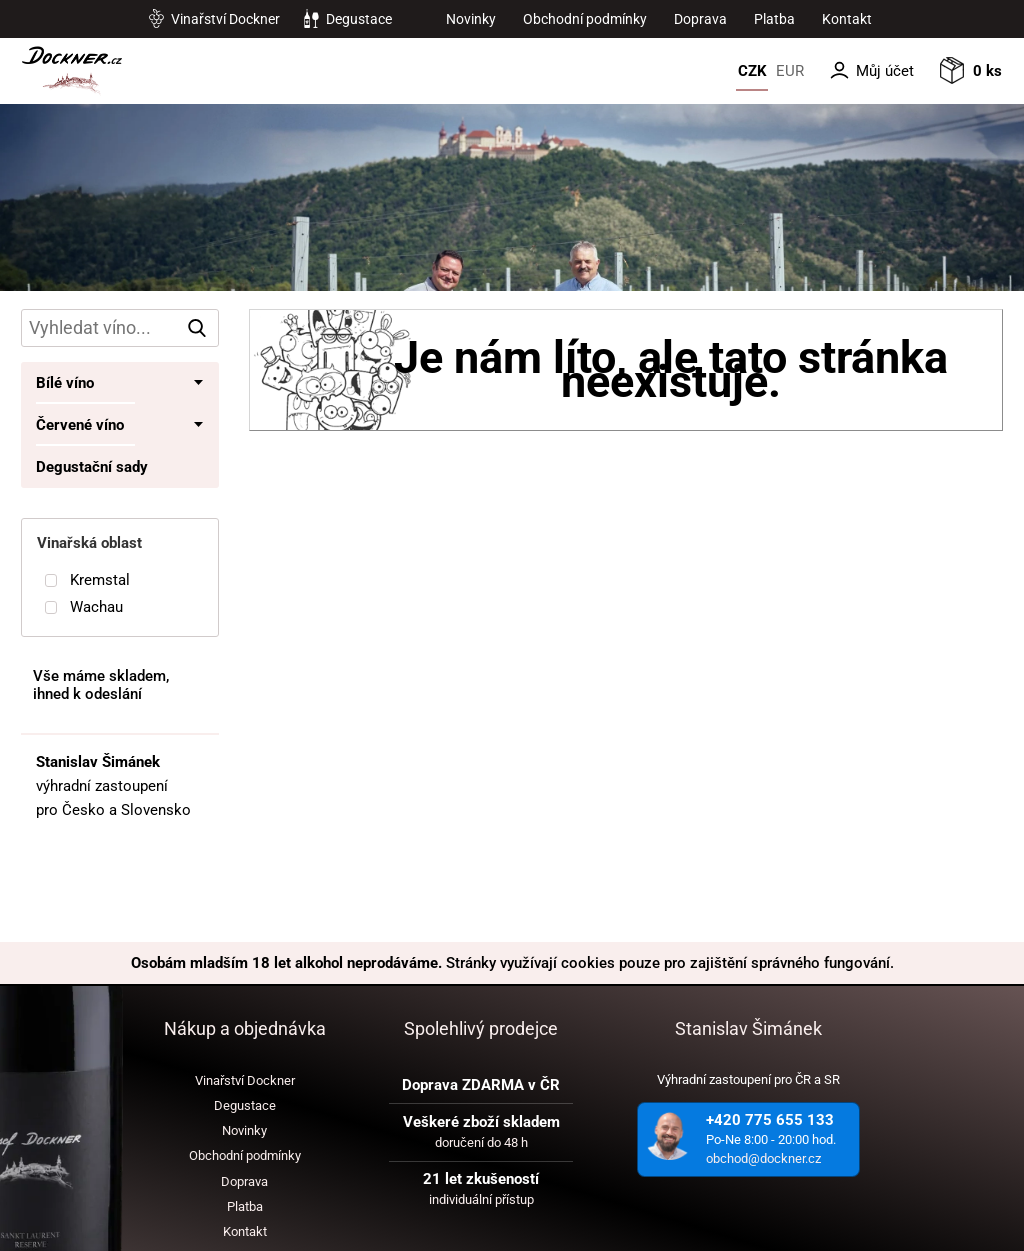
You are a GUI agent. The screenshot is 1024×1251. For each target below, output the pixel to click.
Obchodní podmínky (585, 19)
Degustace (359, 19)
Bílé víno (65, 383)
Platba (774, 19)
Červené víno (80, 425)
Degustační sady (92, 467)
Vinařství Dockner (225, 19)
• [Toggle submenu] (198, 383)
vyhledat (201, 327)
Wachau (96, 607)
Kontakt (847, 19)
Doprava (700, 19)
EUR (790, 71)
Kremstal (100, 580)
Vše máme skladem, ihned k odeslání (101, 685)
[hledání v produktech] (120, 327)
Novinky (471, 19)
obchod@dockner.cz (763, 1158)
